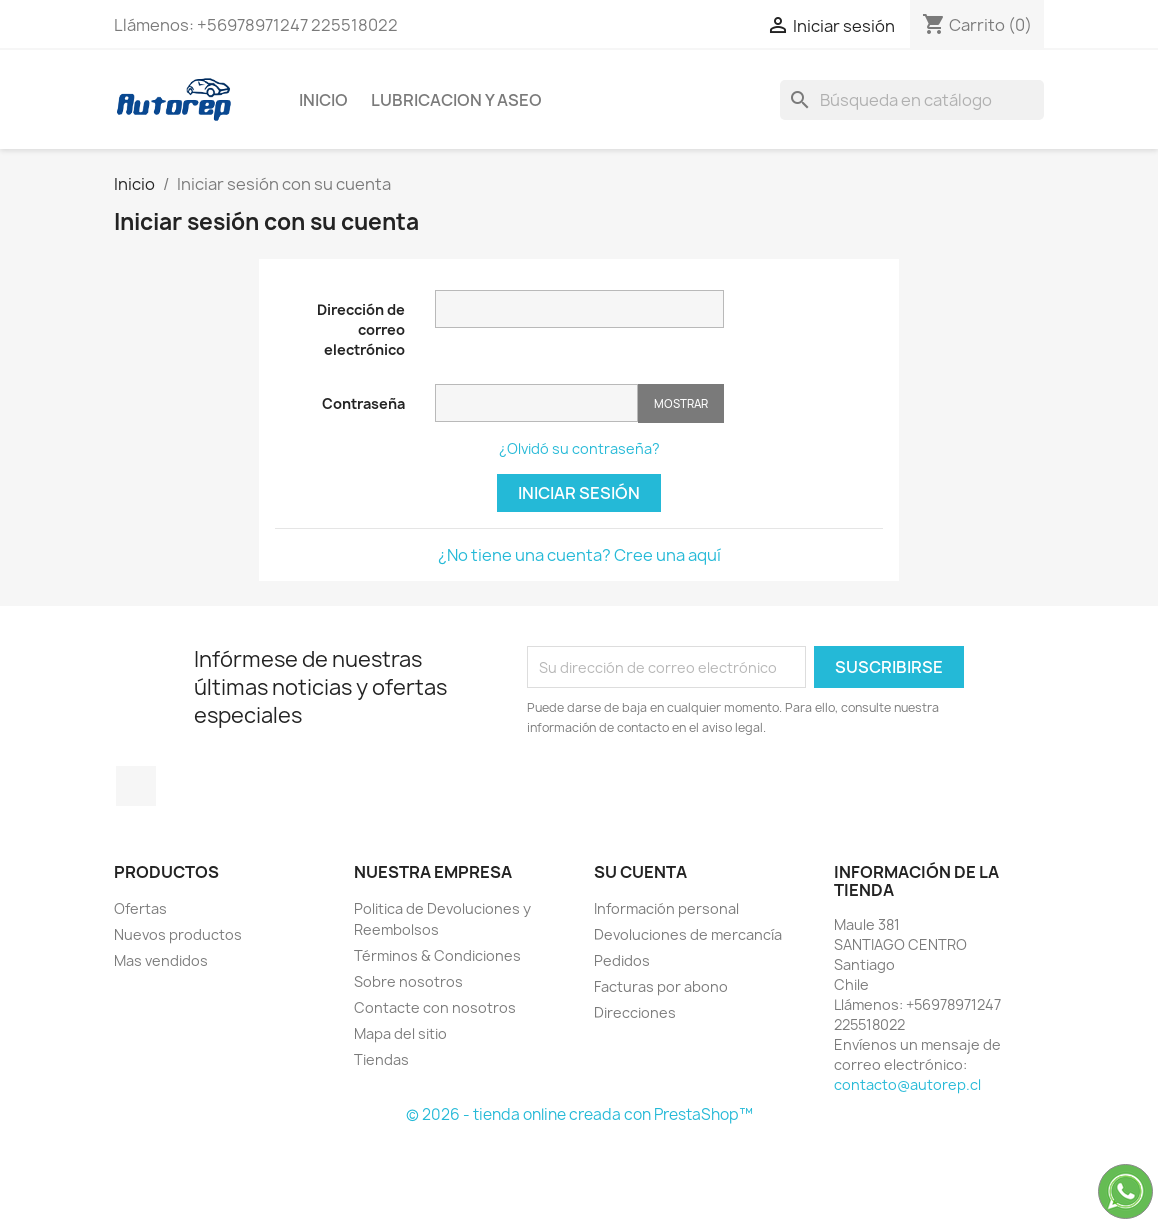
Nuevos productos (178, 934)
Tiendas (381, 1059)
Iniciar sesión (579, 493)
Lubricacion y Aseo (456, 100)
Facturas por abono (661, 986)
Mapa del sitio (400, 1033)
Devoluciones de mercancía (688, 934)
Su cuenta (640, 872)
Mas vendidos (161, 960)
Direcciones (635, 1012)
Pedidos (622, 960)
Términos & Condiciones (437, 955)
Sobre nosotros (408, 981)
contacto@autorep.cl (907, 1084)
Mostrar (681, 403)
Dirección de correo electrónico (361, 329)
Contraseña (363, 403)
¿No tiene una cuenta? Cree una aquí (579, 555)
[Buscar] (912, 100)
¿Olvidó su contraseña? (579, 448)
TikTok (136, 786)
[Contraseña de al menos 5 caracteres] (536, 403)
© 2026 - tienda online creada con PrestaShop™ (579, 1114)
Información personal (666, 908)
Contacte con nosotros (435, 1007)
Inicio (323, 100)
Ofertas (140, 908)
